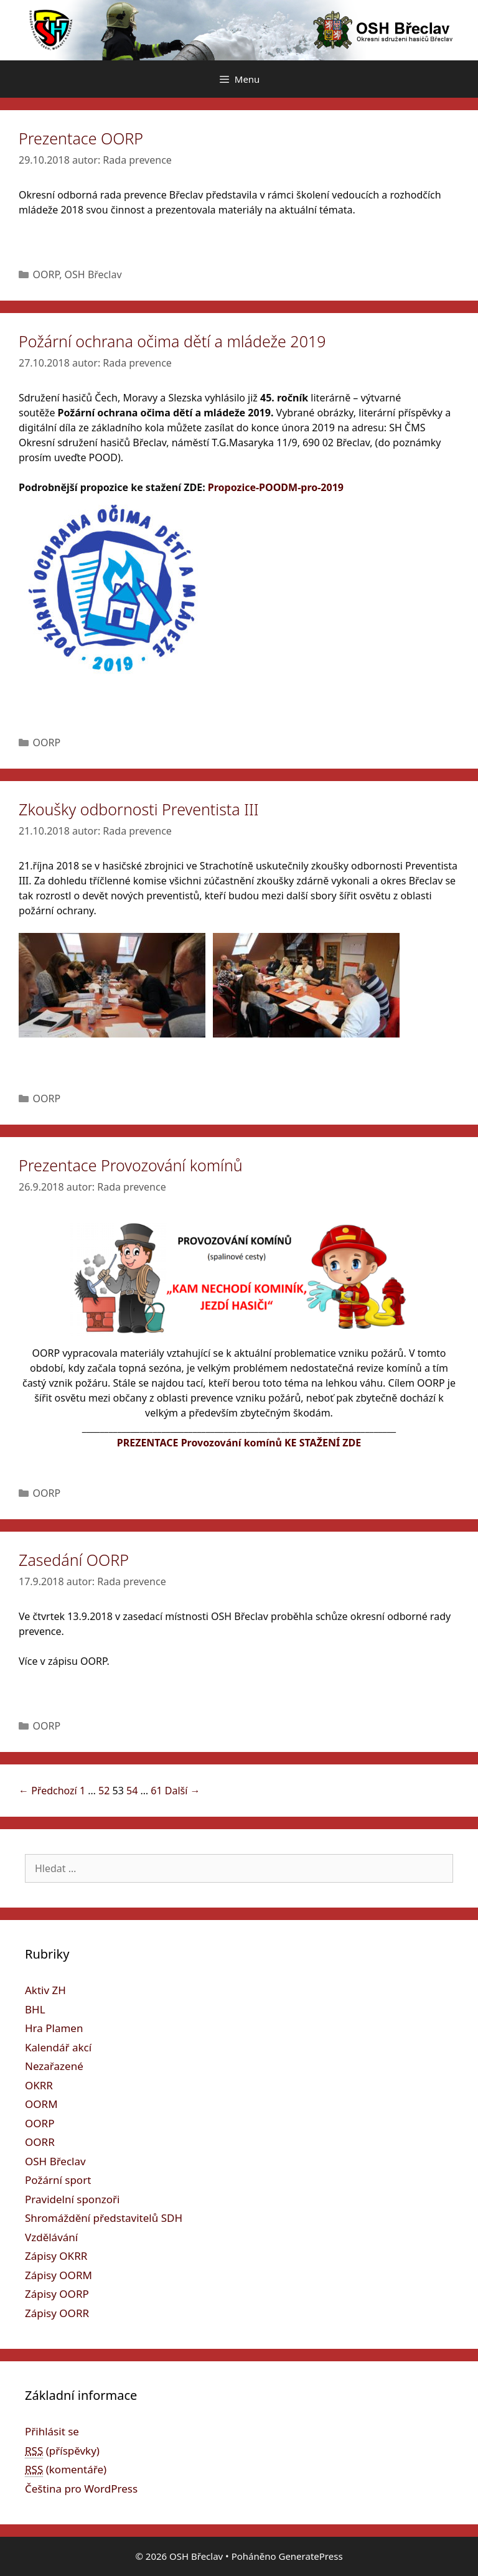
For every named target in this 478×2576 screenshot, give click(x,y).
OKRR (39, 2085)
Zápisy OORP (57, 2294)
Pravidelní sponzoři (72, 2199)
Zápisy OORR (57, 2313)
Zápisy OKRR (56, 2256)
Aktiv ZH (45, 1990)
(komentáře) (65, 2469)
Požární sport (58, 2180)
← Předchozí (48, 1790)
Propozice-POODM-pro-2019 (276, 487)
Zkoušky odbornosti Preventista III (139, 809)
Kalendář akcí (58, 2047)
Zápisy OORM (58, 2275)
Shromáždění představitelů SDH (103, 2218)
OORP (46, 274)
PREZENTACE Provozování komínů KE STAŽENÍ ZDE (239, 1443)
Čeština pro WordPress (81, 2488)
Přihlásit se (52, 2431)
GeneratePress (310, 2556)
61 (156, 1790)
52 (104, 1790)
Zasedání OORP (74, 1559)
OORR (40, 2142)
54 (132, 1790)
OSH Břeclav (93, 274)
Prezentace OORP (81, 138)
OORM (41, 2104)
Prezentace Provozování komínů (131, 1165)
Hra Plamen (54, 2028)
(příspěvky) (62, 2450)
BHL (35, 2009)
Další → (182, 1790)
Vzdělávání (51, 2237)
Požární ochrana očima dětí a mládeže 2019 (172, 341)
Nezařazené (54, 2066)
